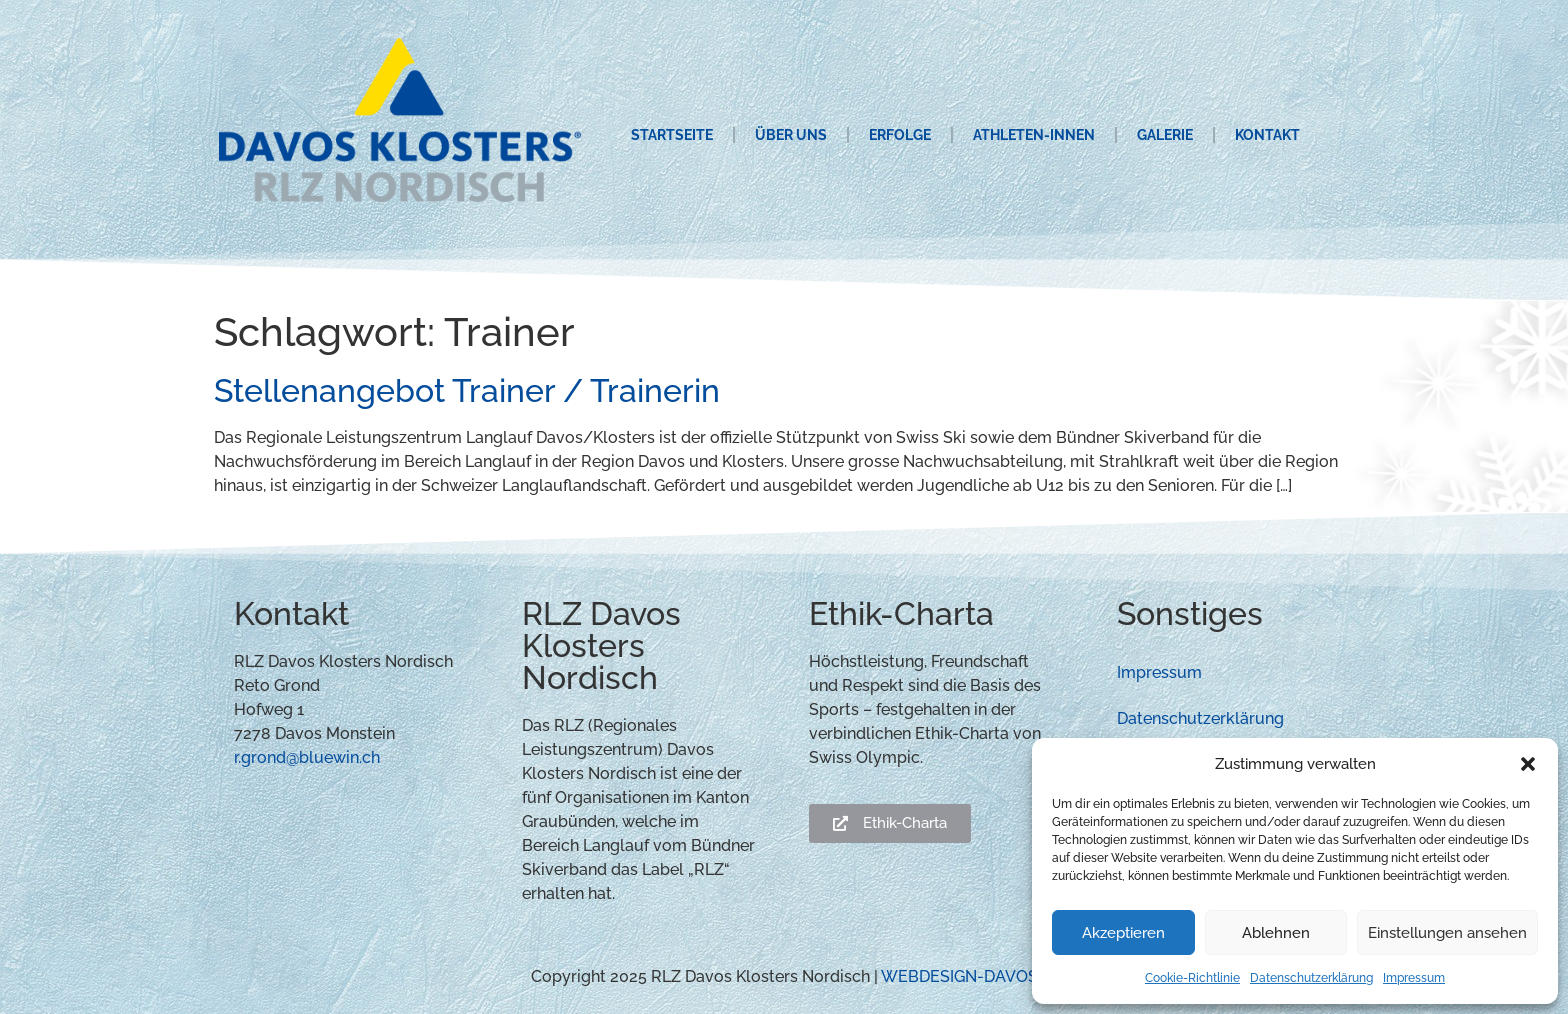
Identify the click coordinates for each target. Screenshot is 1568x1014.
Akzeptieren (1123, 933)
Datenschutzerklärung (1311, 978)
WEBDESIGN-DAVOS (959, 976)
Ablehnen (1276, 933)
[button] (1528, 764)
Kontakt (1267, 135)
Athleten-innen (1034, 135)
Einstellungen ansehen (1447, 933)
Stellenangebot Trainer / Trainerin (467, 390)
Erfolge (900, 135)
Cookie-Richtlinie (1192, 978)
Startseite (672, 135)
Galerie (1165, 135)
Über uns (791, 135)
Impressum (1414, 978)
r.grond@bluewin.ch (307, 757)
